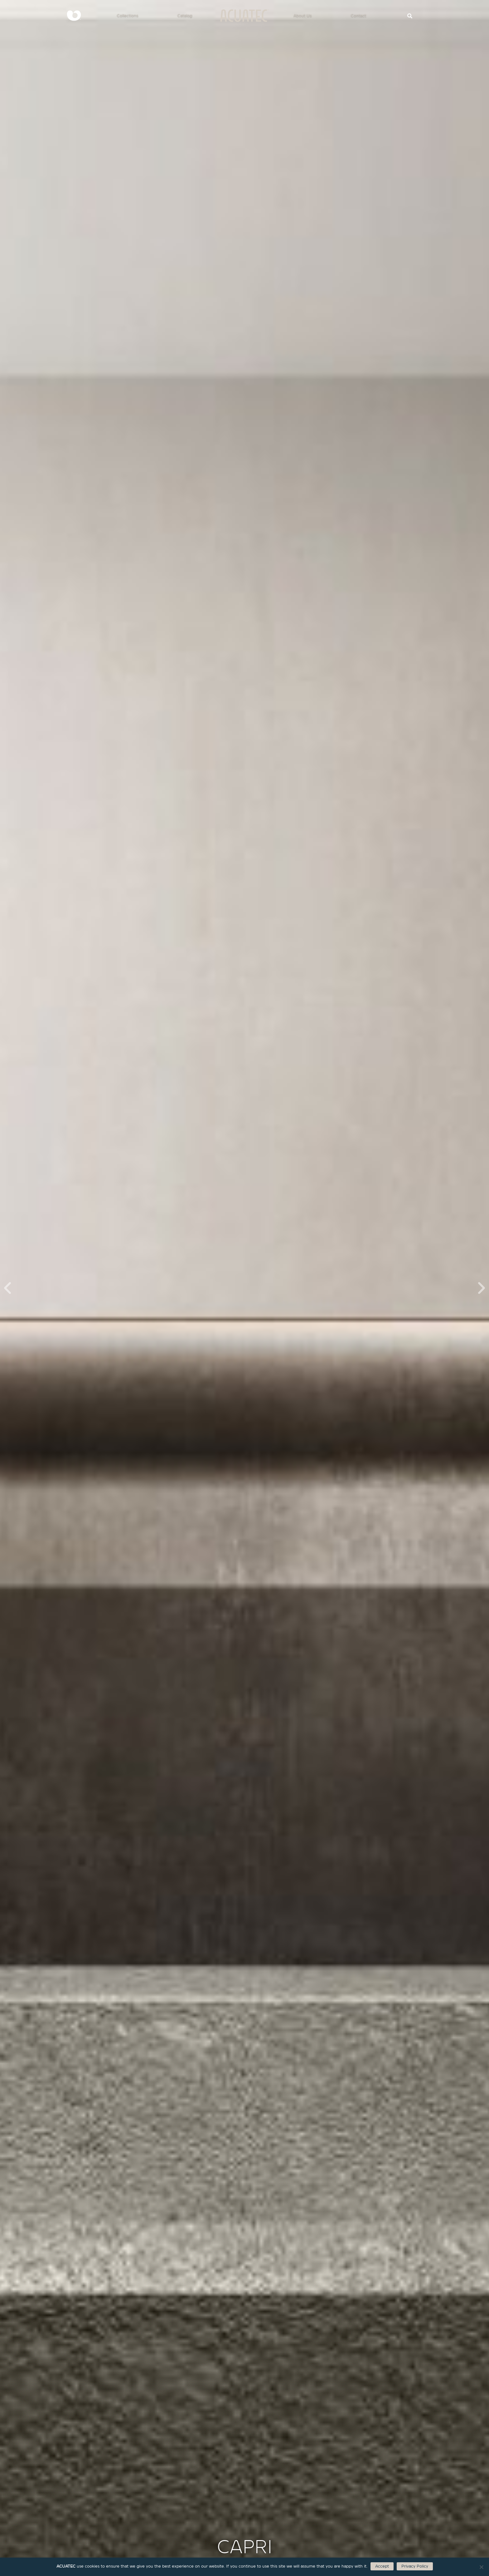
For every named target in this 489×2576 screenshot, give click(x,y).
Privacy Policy (414, 2566)
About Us (302, 15)
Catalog (184, 15)
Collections (127, 15)
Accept (382, 2566)
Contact (358, 15)
